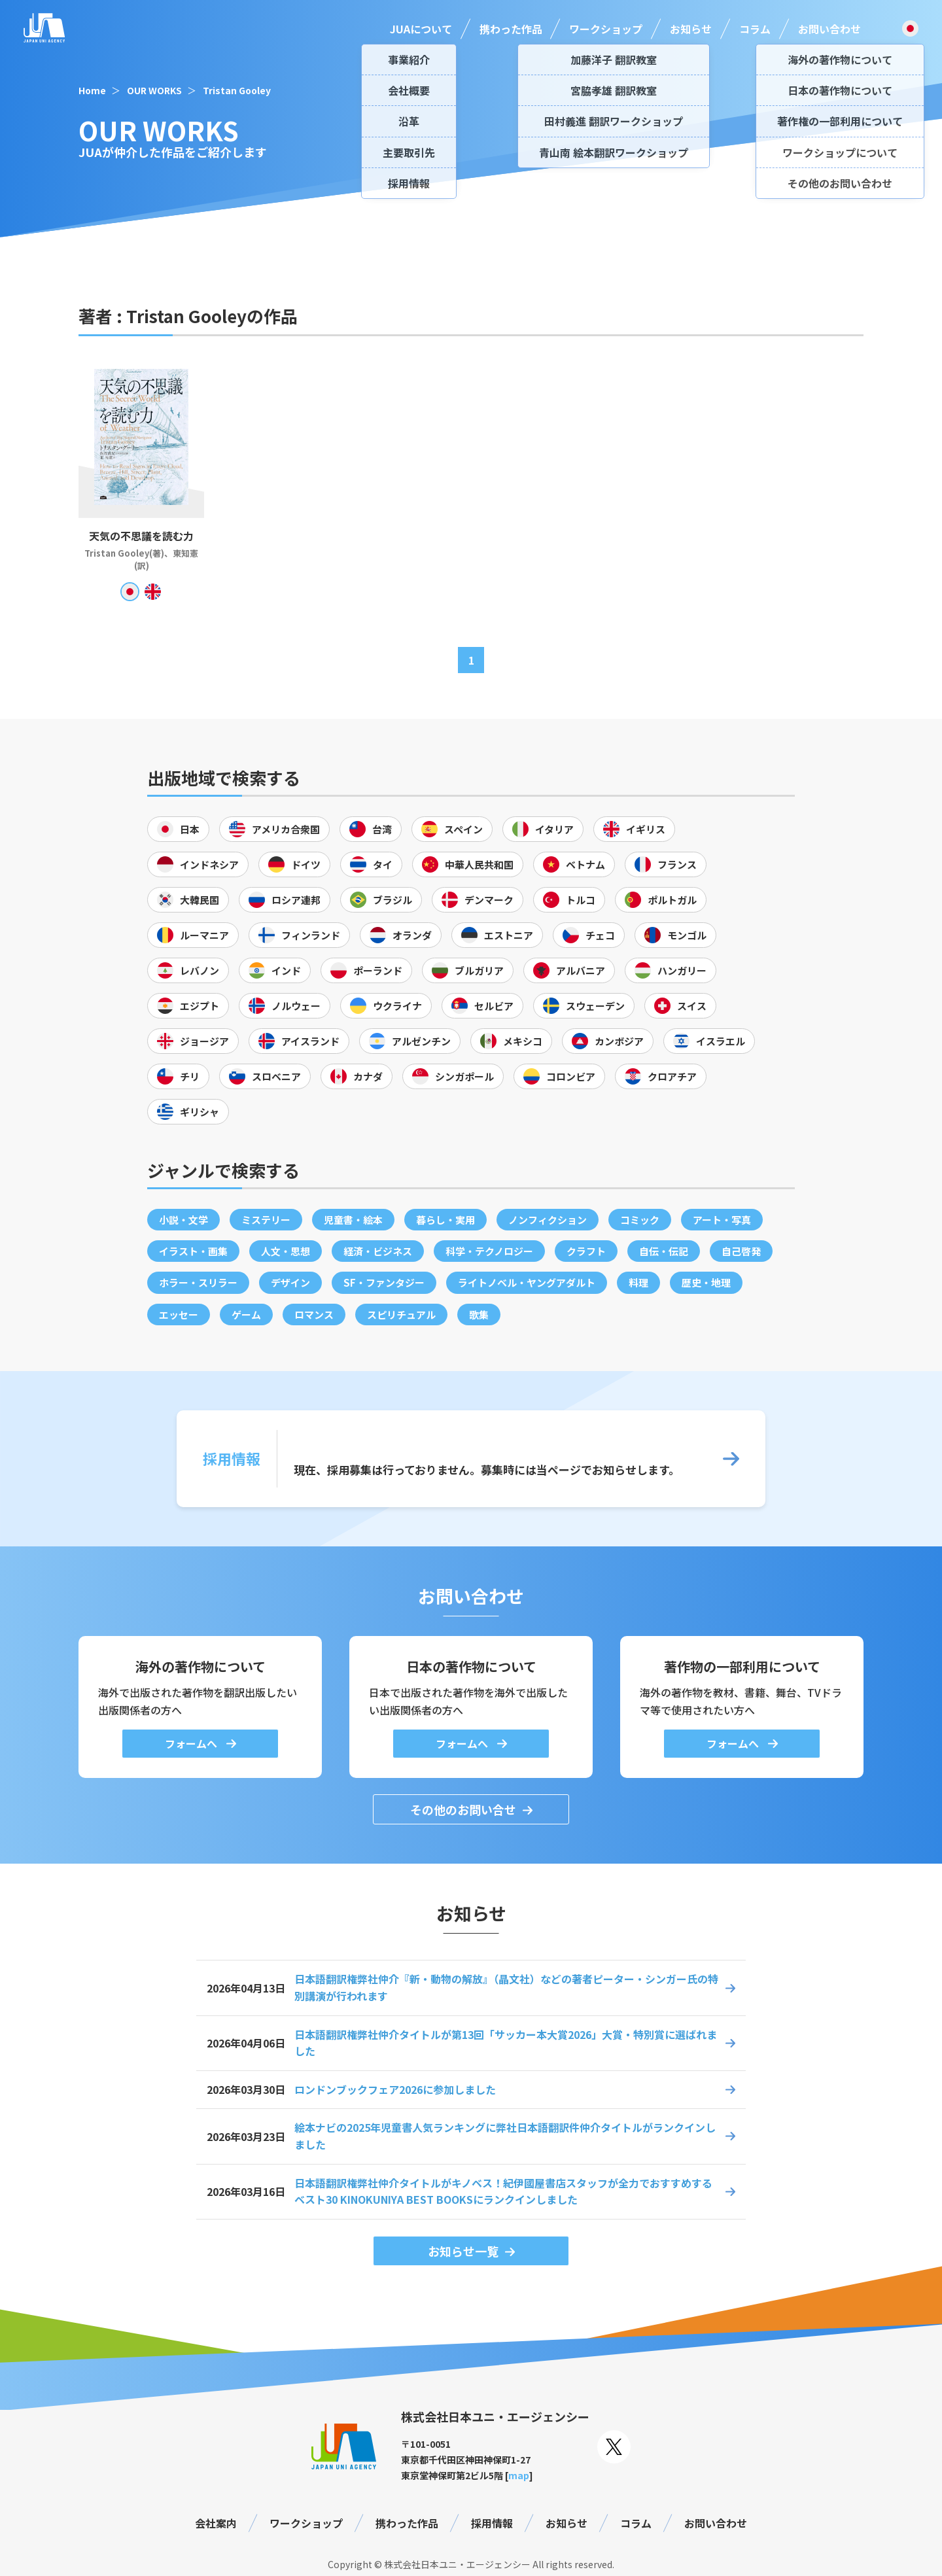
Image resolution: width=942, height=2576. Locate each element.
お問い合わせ (829, 29)
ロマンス (314, 1314)
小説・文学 (183, 1220)
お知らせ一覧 (463, 2250)
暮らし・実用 (445, 1220)
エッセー (178, 1314)
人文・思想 (285, 1251)
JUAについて (421, 29)
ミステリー (265, 1220)
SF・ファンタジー (384, 1282)
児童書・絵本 (353, 1220)
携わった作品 (511, 29)
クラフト (586, 1251)
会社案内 (216, 2523)
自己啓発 (741, 1251)
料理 (638, 1282)
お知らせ (691, 29)
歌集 (479, 1314)
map (518, 2475)
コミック (639, 1220)
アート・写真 (722, 1220)
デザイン (290, 1282)
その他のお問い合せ (463, 1809)
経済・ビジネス (377, 1251)
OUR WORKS (154, 90)
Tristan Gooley (237, 90)
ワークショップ (605, 29)
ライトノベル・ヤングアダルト (526, 1282)
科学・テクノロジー (489, 1251)
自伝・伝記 (663, 1251)
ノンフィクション (547, 1220)
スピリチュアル (401, 1314)
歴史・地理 (706, 1282)
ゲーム (246, 1314)
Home (92, 90)
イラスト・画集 (193, 1251)
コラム (755, 29)
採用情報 (492, 2523)
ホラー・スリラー (198, 1282)
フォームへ (192, 1743)
